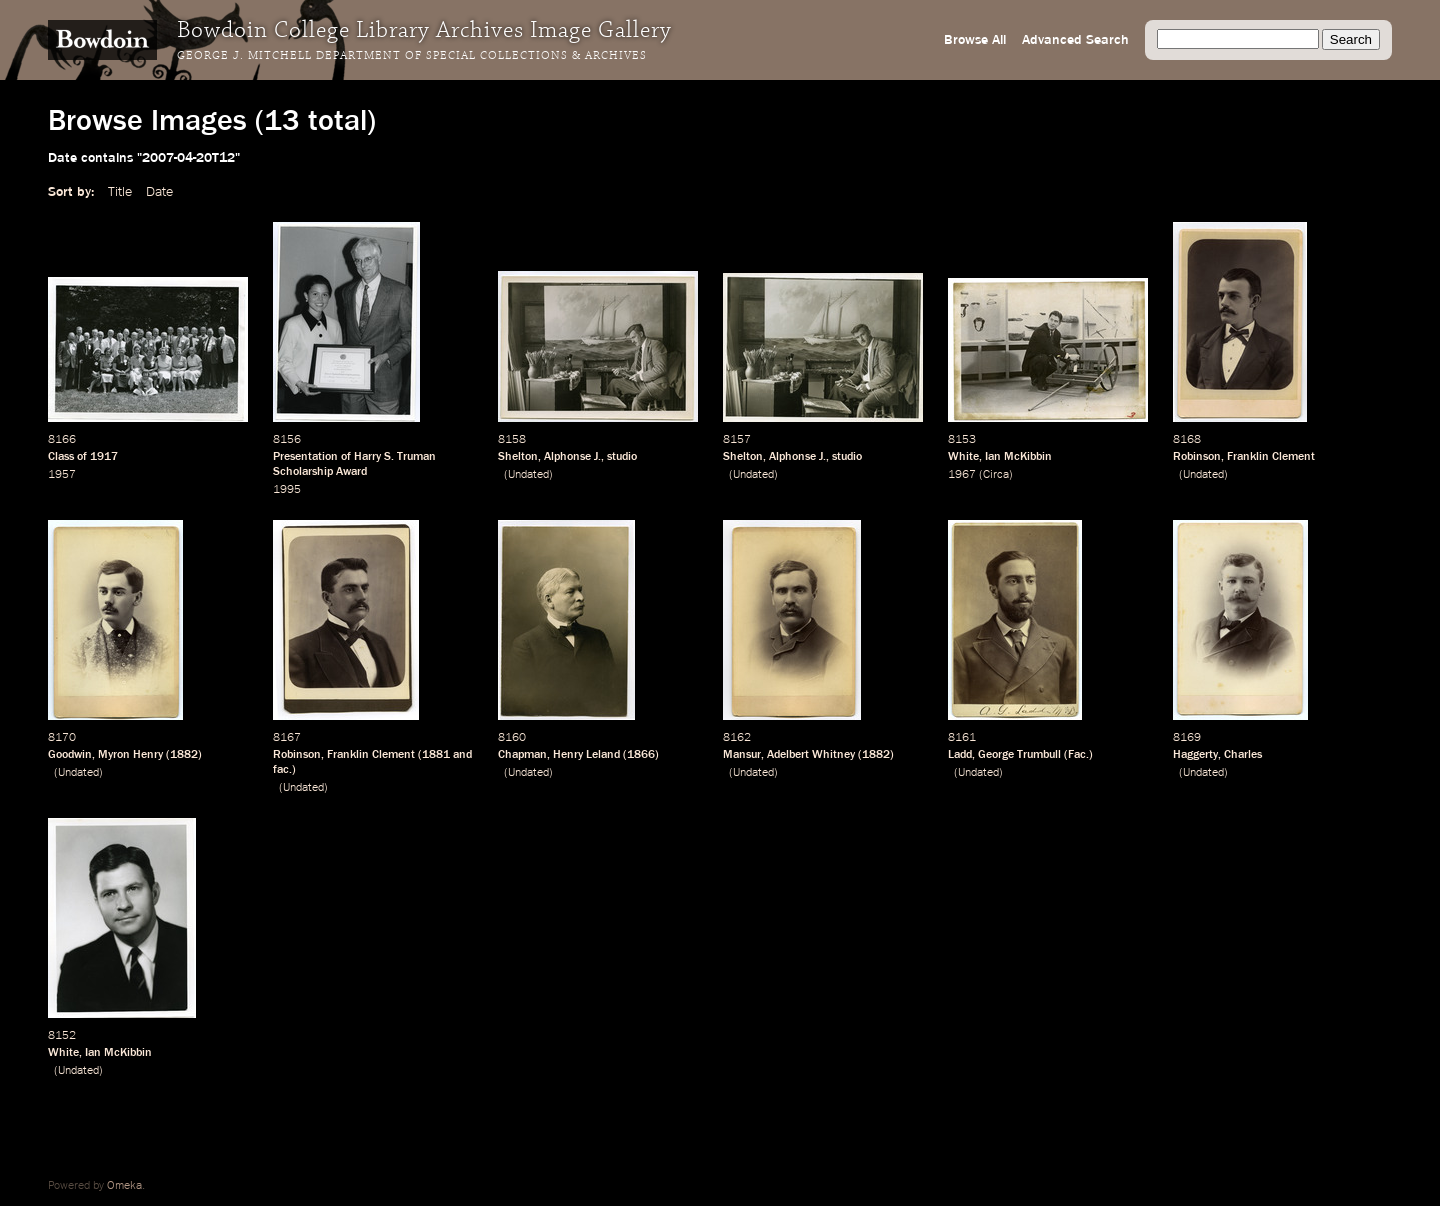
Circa (996, 475)
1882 (184, 755)
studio (622, 457)
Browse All (975, 40)
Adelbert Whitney (811, 755)
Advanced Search (1075, 40)
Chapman (522, 755)
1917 (104, 457)
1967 (962, 475)
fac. (282, 770)
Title (120, 192)
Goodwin (70, 755)
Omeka (124, 1186)
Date (159, 192)
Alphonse (567, 457)
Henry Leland (586, 755)
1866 (641, 755)
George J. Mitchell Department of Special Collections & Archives (412, 56)
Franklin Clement (1271, 457)
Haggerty (1195, 755)
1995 (287, 490)
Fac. (1078, 755)
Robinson (1197, 457)
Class (61, 457)
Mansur (742, 755)
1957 (62, 475)
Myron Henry (130, 755)
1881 (436, 755)
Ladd (960, 755)
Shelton (518, 457)
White (963, 457)
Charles (1243, 755)
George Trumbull (1019, 755)
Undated (528, 475)
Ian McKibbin (1018, 457)
